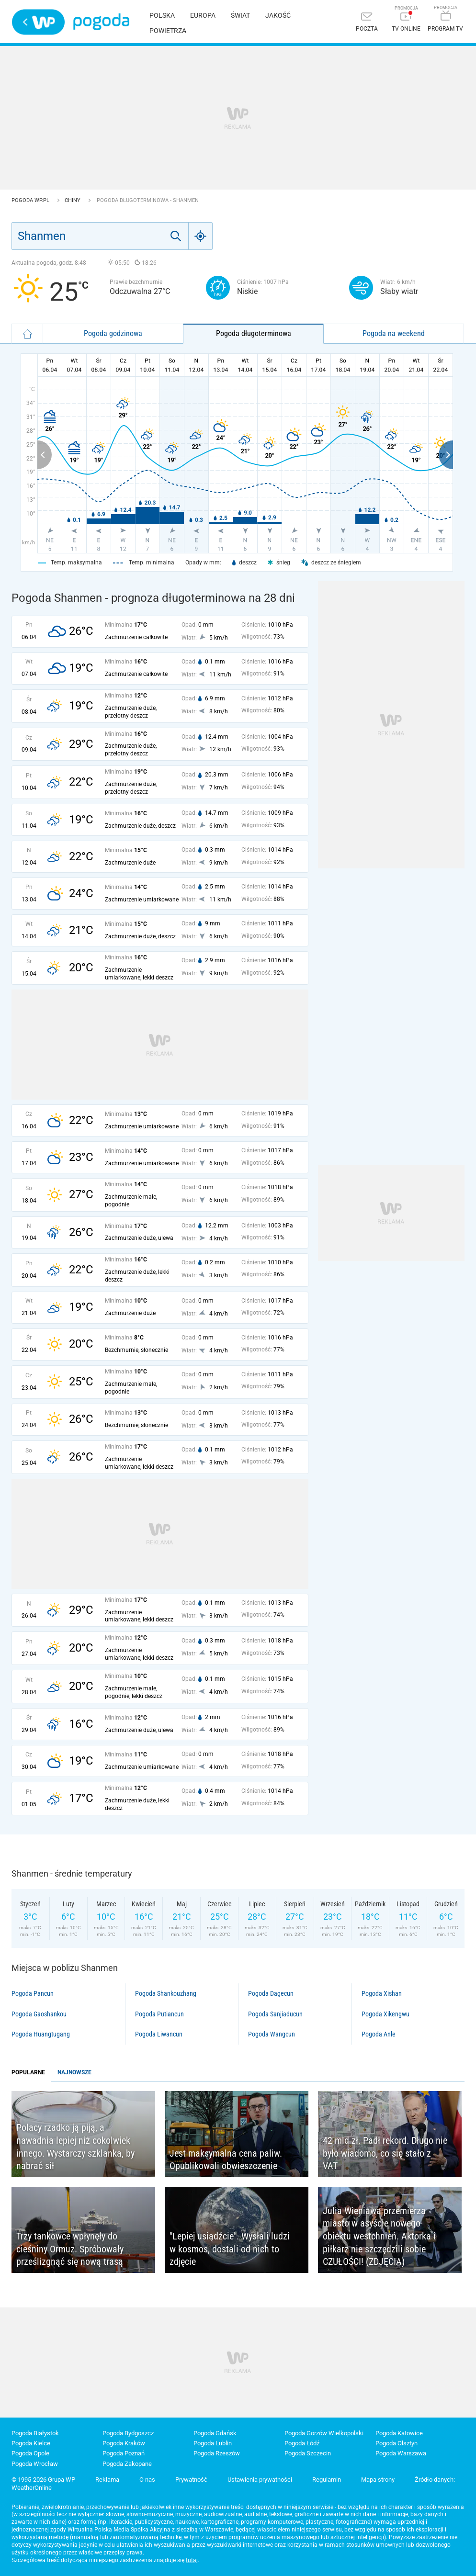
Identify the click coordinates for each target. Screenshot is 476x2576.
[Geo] (201, 236)
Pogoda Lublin (212, 2443)
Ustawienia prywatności (259, 2479)
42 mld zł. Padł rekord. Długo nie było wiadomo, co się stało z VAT (385, 2153)
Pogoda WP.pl (31, 200)
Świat (240, 15)
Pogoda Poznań (123, 2453)
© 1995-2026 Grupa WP (43, 2479)
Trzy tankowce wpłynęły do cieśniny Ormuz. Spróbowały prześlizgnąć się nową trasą (70, 2248)
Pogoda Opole (30, 2453)
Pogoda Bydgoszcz (128, 2433)
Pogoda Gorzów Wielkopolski (323, 2433)
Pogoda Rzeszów (216, 2453)
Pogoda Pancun (32, 1993)
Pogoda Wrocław (34, 2463)
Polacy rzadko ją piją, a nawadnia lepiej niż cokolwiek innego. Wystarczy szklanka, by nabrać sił (75, 2146)
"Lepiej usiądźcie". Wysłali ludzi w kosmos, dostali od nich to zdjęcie (230, 2248)
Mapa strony (378, 2479)
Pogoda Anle (379, 2034)
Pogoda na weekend (394, 333)
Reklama (107, 2479)
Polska (162, 15)
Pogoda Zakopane (127, 2463)
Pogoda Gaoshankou (39, 2014)
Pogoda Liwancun (158, 2034)
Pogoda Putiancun (159, 2014)
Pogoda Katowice (399, 2433)
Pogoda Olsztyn (396, 2443)
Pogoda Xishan (382, 1993)
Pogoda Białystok (35, 2433)
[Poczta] (367, 23)
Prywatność (191, 2479)
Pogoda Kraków (123, 2443)
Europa (202, 15)
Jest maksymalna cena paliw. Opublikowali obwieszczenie (226, 2160)
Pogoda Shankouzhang (165, 1993)
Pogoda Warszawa (400, 2453)
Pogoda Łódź (301, 2443)
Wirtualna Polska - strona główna (38, 22)
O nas (147, 2479)
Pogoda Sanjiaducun (275, 2014)
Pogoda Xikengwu (385, 2014)
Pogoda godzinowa (113, 333)
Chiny (73, 200)
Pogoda (101, 21)
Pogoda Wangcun (271, 2034)
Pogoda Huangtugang (40, 2034)
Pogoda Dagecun (271, 1993)
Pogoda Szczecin (307, 2453)
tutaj (192, 2560)
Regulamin (326, 2479)
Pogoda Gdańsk (215, 2433)
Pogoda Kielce (30, 2443)
